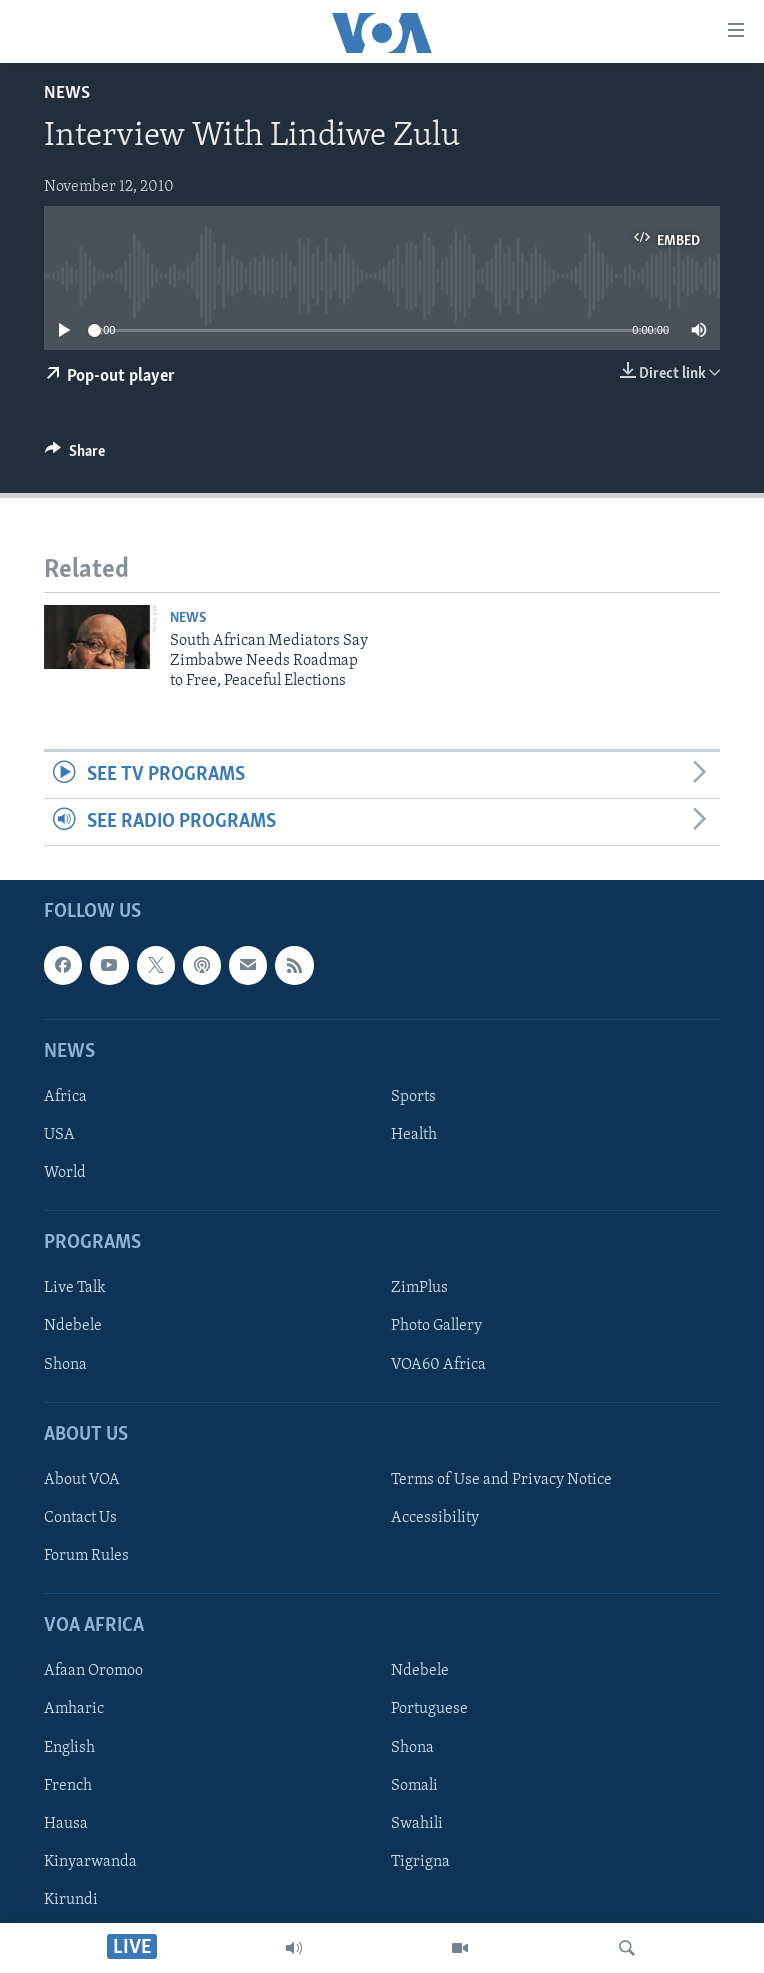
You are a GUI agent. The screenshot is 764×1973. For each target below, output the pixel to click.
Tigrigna (420, 1862)
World (65, 1173)
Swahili (417, 1824)
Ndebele (73, 1327)
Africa (65, 1097)
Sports (413, 1097)
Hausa (66, 1824)
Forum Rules (86, 1556)
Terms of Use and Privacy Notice (501, 1480)
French (68, 1786)
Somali (414, 1786)
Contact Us (80, 1518)
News (67, 93)
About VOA (82, 1480)
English (69, 1748)
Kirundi (71, 1900)
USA (59, 1135)
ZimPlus (419, 1289)
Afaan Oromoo (93, 1672)
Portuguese (429, 1710)
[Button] (75, 456)
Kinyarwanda (90, 1862)
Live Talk (75, 1289)
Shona (65, 1365)
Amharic (74, 1710)
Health (414, 1135)
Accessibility (435, 1518)
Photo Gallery (436, 1327)
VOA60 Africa (438, 1365)
